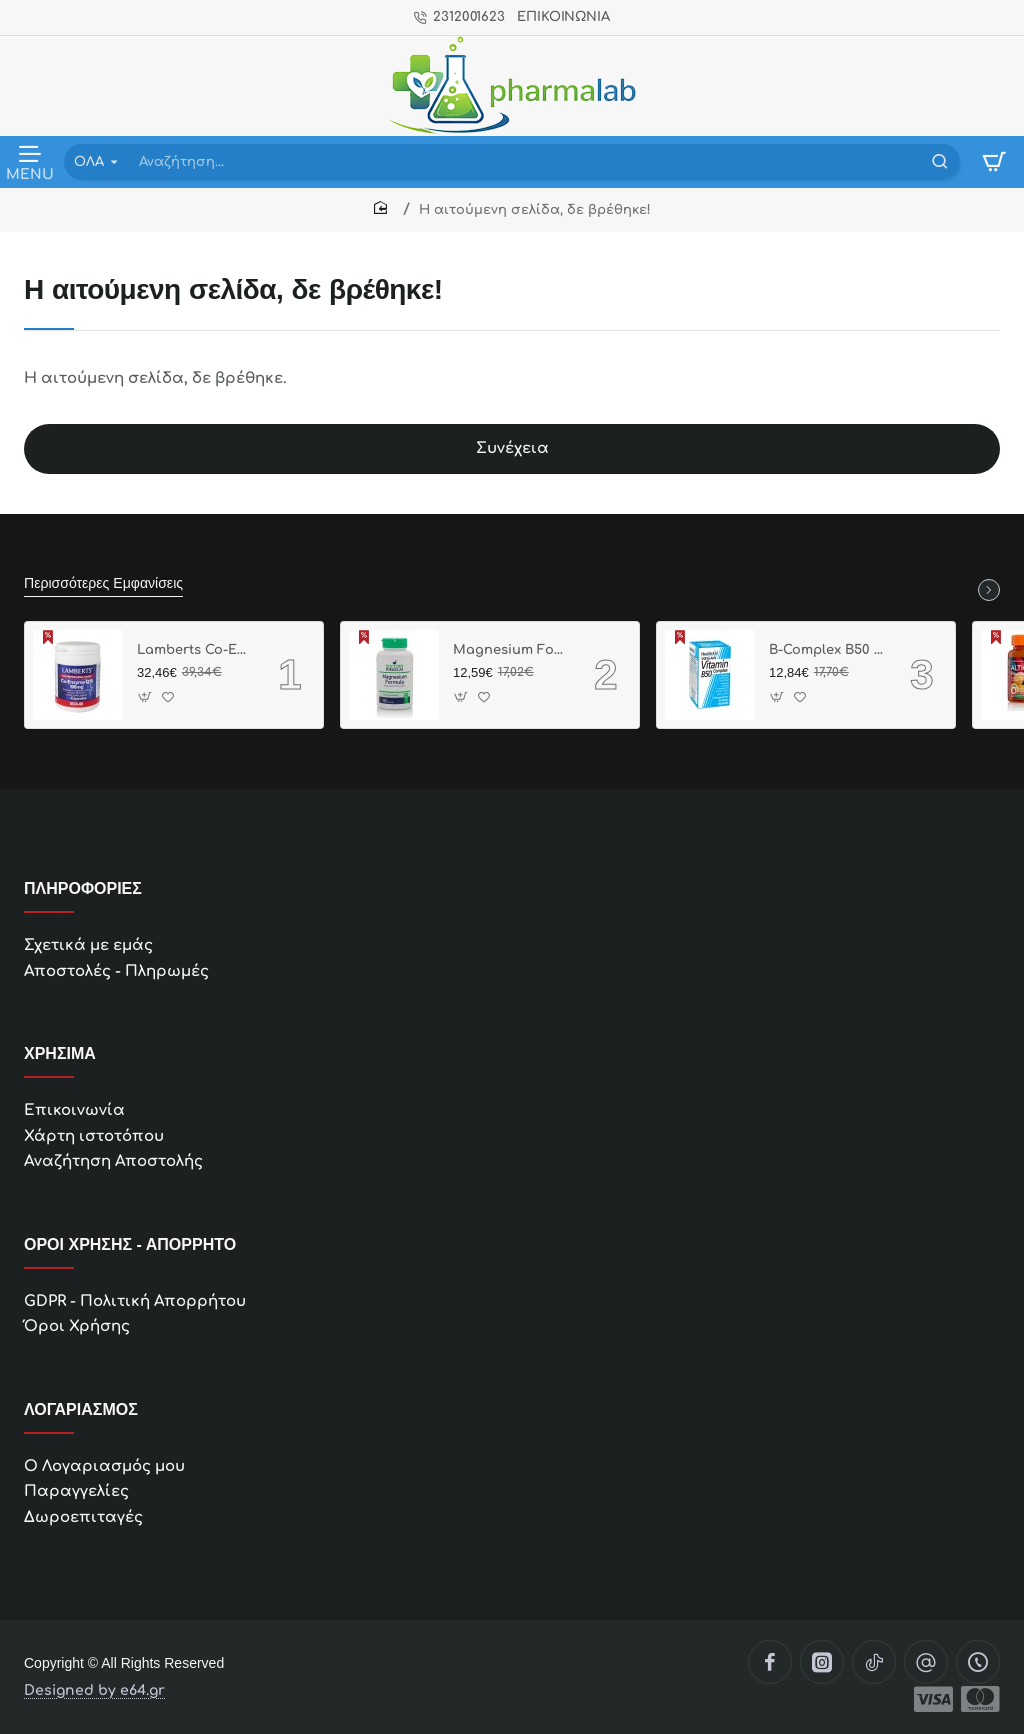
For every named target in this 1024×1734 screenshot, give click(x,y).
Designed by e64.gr (94, 1691)
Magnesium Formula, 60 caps (510, 650)
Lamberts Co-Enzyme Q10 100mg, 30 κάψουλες (194, 650)
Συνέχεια (512, 448)
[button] (145, 696)
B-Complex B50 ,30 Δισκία (826, 650)
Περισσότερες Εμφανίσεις (103, 583)
